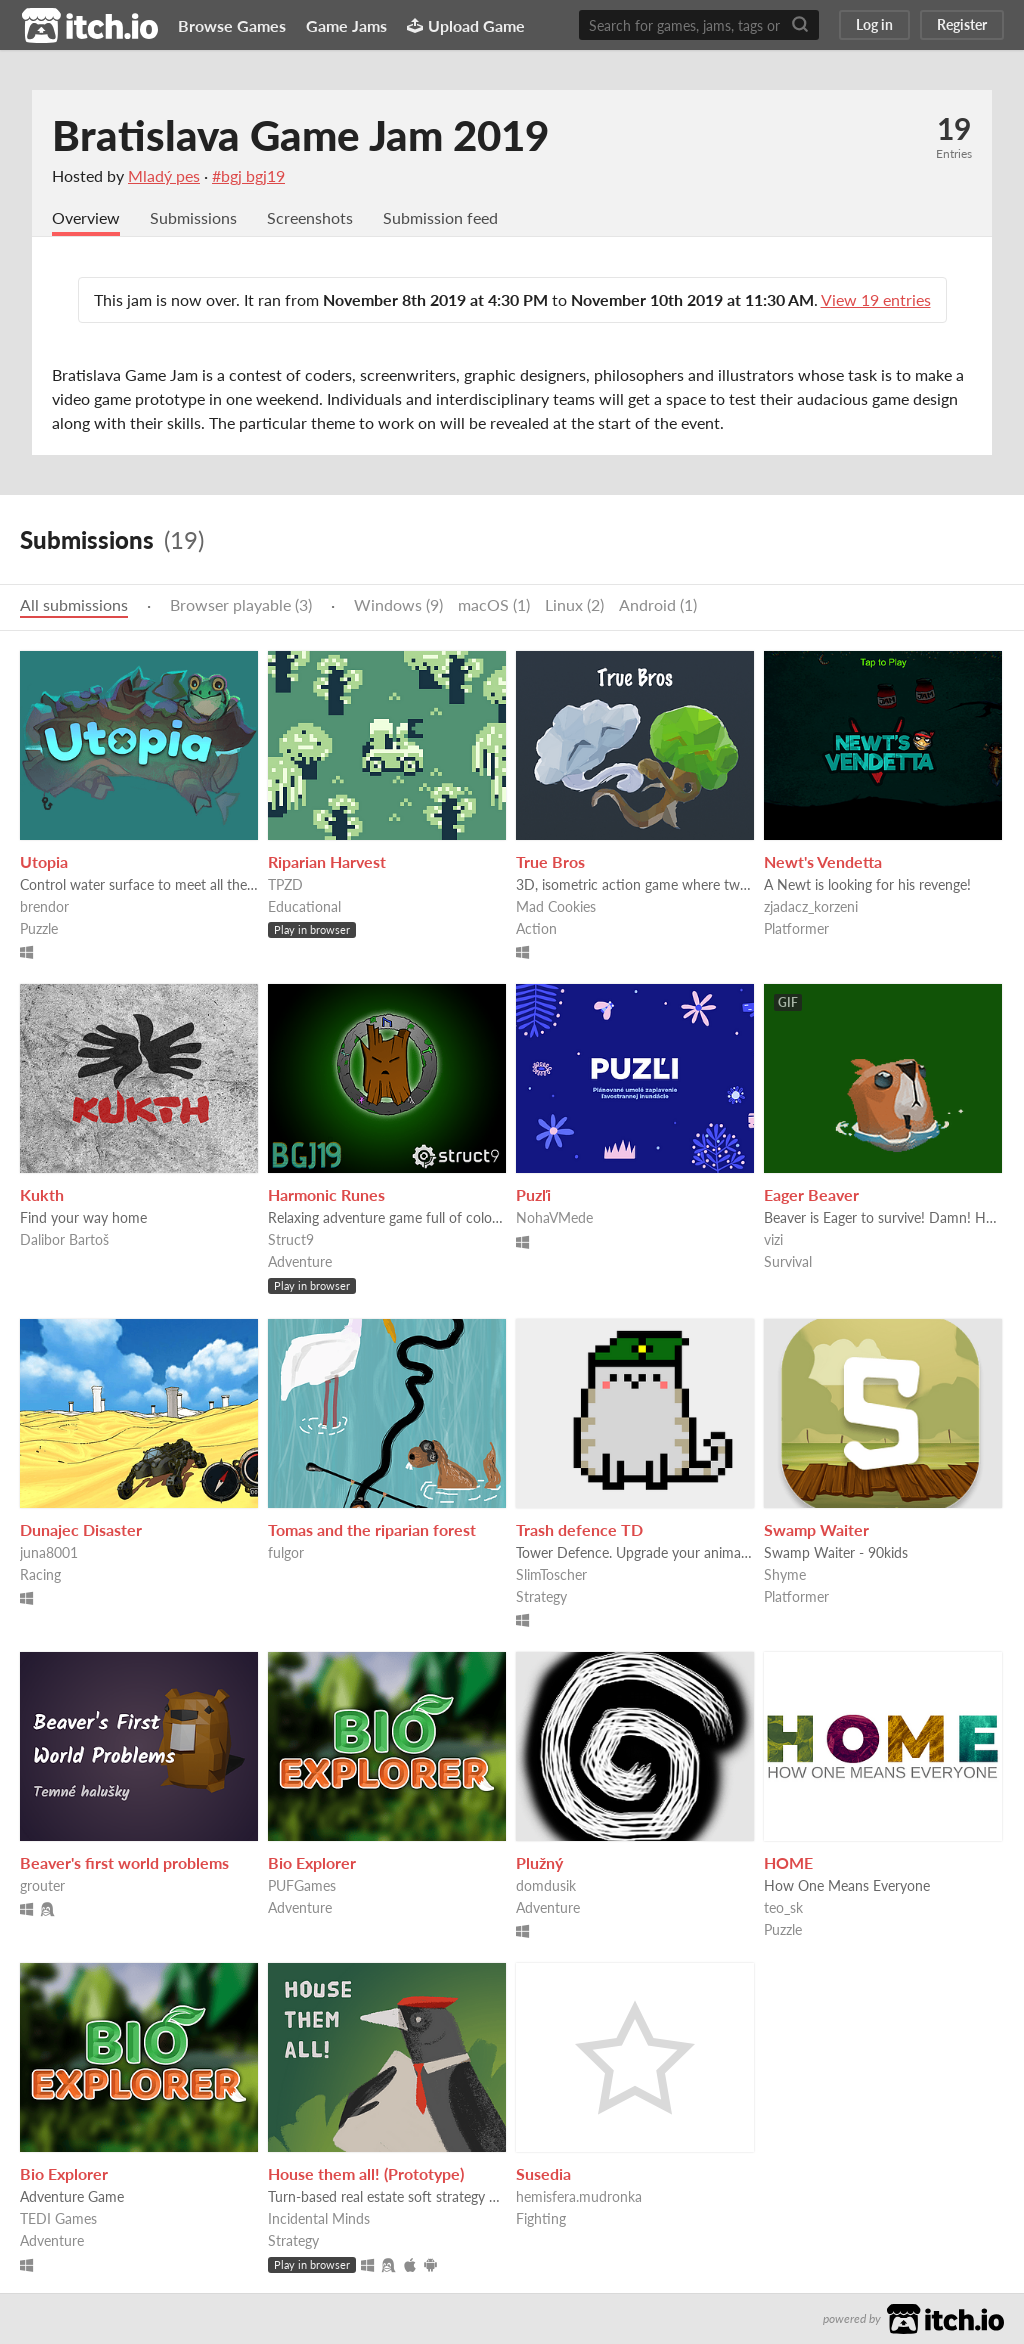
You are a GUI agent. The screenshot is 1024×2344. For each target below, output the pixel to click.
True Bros (550, 861)
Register (962, 24)
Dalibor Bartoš (64, 1239)
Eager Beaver (811, 1194)
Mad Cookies (556, 906)
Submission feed (440, 217)
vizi (773, 1239)
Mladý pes (164, 175)
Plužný (539, 1862)
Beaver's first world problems (124, 1862)
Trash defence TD (579, 1529)
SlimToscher (551, 1574)
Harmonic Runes (326, 1194)
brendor (44, 906)
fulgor (286, 1552)
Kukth (42, 1194)
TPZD (285, 884)
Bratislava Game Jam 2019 (300, 135)
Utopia (44, 861)
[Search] (800, 25)
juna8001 (49, 1552)
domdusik (546, 1885)
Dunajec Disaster (81, 1529)
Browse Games (232, 25)
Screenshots (310, 217)
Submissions (193, 217)
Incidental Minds (319, 2218)
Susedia (543, 2173)
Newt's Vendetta (823, 861)
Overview (86, 217)
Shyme (785, 1574)
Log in (874, 24)
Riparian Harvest (327, 861)
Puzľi (533, 1194)
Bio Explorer (312, 1862)
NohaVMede (554, 1217)
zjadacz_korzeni (811, 906)
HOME (788, 1862)
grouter (42, 1885)
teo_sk (783, 1907)
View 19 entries (876, 299)
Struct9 (291, 1239)
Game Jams (346, 25)
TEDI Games (58, 2218)
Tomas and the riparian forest (372, 1529)
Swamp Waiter (816, 1529)
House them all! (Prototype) (366, 2173)
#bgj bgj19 (248, 175)
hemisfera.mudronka (579, 2196)
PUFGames (302, 1885)
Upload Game (466, 25)
